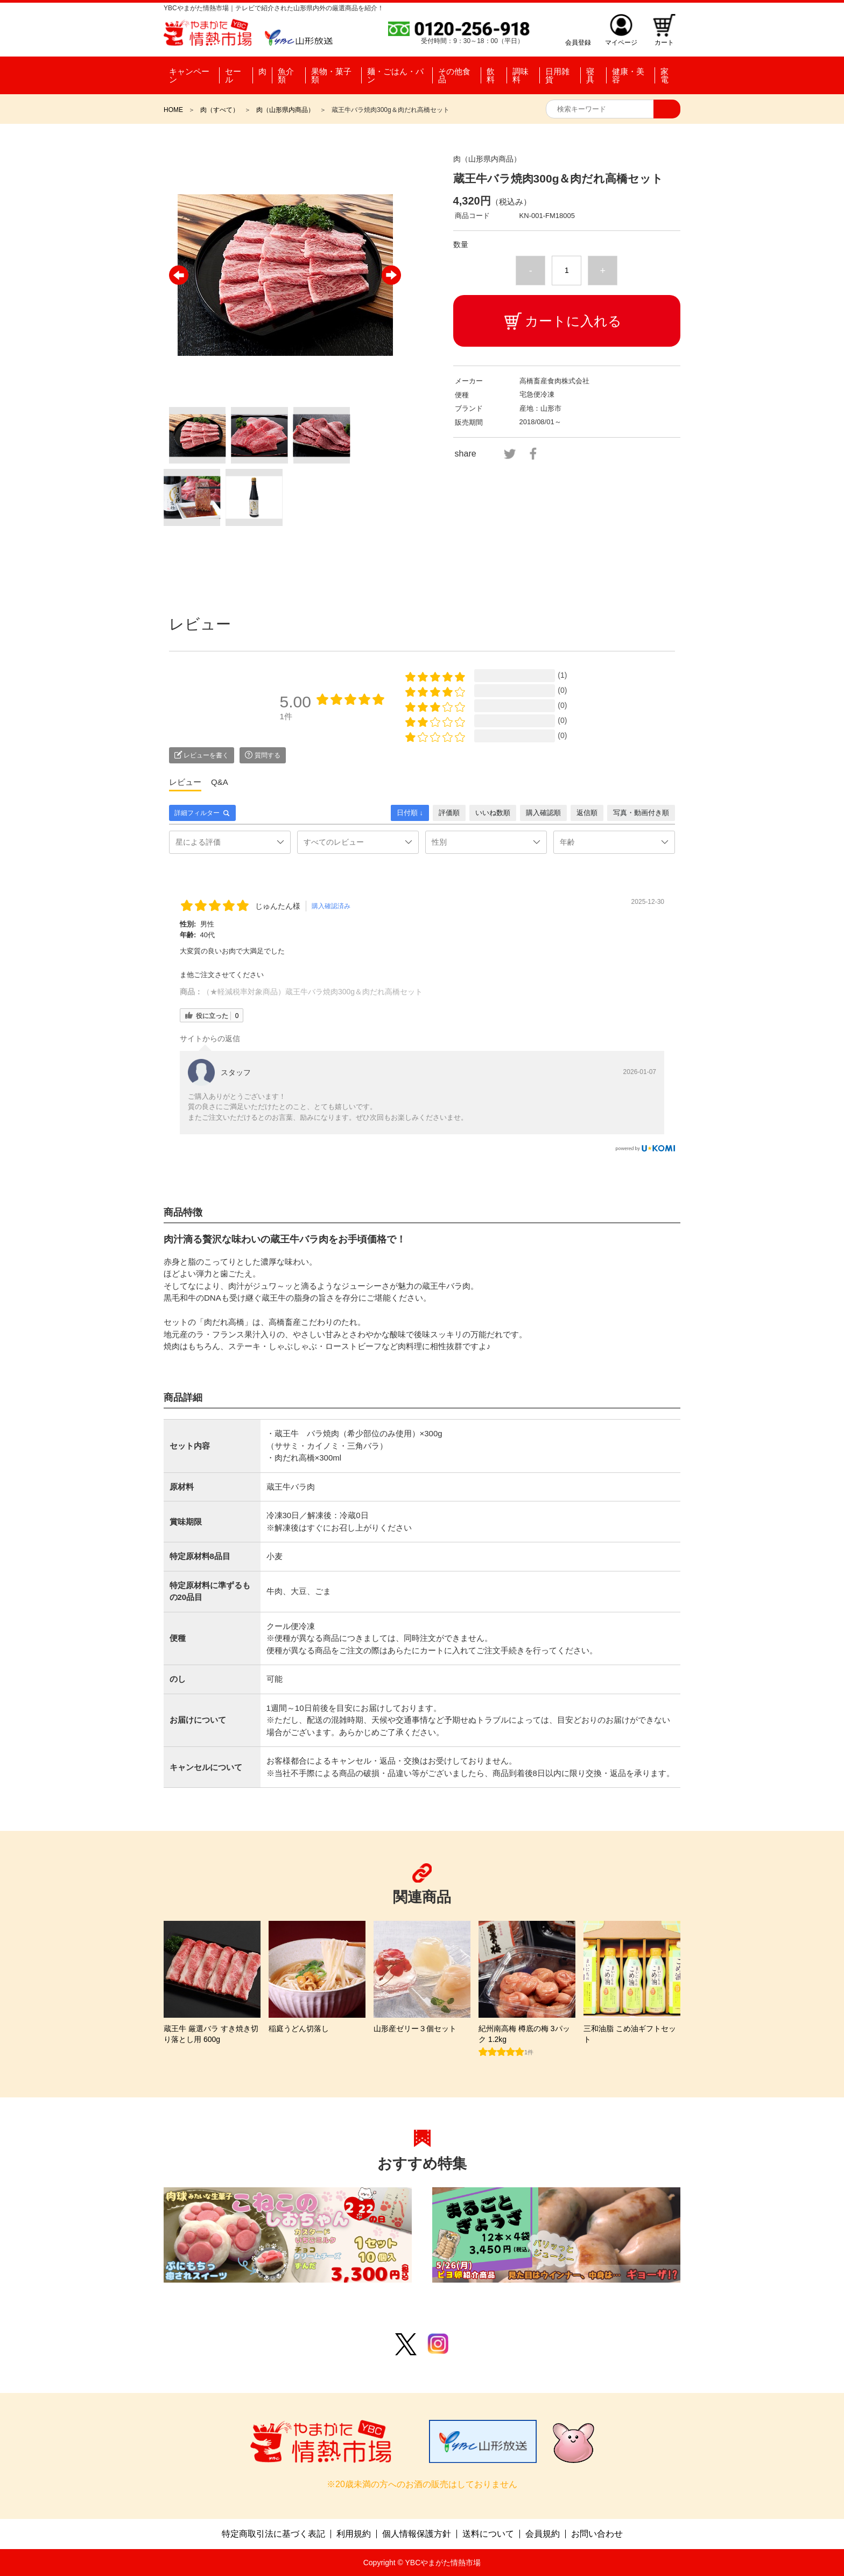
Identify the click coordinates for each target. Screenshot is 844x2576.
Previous (178, 275)
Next (391, 275)
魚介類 (286, 75)
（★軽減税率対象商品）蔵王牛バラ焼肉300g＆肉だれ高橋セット (312, 991)
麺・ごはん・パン (395, 75)
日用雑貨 (557, 75)
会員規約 (542, 2534)
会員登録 (578, 42)
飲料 (491, 75)
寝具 (590, 75)
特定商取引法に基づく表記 (273, 2534)
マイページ (621, 42)
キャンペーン (189, 75)
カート (664, 42)
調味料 (520, 75)
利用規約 (353, 2534)
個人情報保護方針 (416, 2534)
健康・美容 (628, 75)
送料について (488, 2534)
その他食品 (454, 75)
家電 (664, 75)
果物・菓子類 (331, 75)
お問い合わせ (597, 2534)
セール (233, 75)
